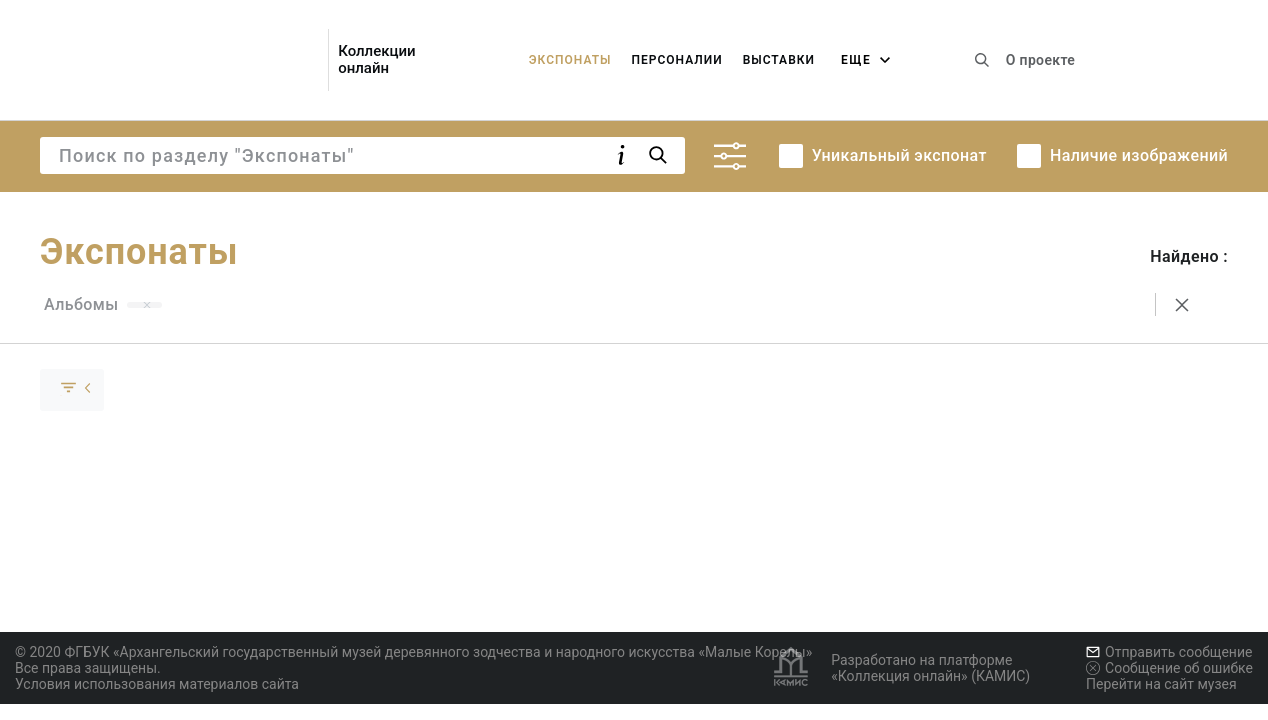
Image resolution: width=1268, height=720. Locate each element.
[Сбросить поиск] (1182, 305)
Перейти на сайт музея (1161, 684)
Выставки (779, 60)
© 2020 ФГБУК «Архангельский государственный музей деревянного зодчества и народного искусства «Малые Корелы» (413, 652)
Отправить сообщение (1169, 652)
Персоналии (676, 60)
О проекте (1040, 60)
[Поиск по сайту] (982, 60)
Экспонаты (570, 60)
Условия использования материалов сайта (157, 684)
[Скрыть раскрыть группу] (72, 390)
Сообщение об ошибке (1169, 668)
